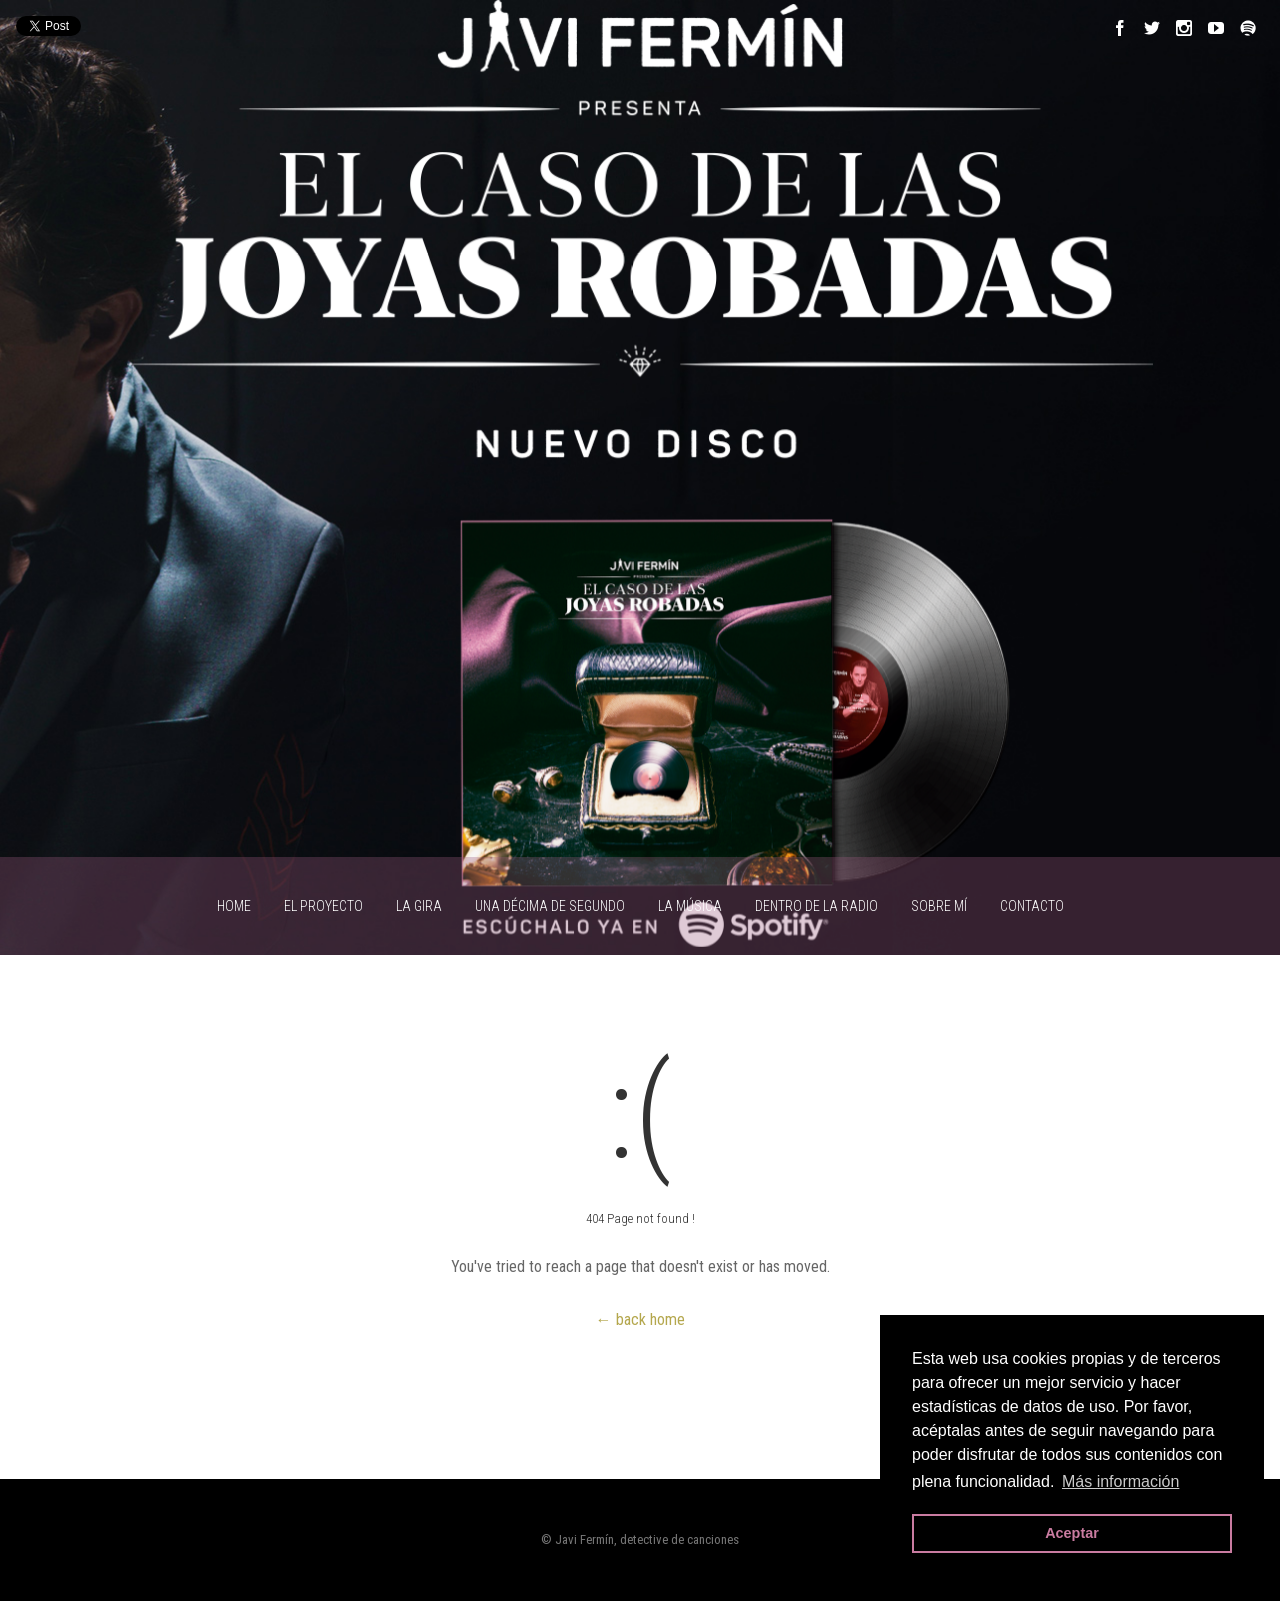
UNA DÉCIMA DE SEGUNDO (550, 906)
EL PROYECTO (323, 906)
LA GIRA (419, 906)
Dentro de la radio (816, 906)
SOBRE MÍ (939, 906)
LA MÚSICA (690, 906)
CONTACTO (1032, 906)
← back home (640, 1319)
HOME (234, 906)
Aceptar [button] (1072, 1533)
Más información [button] (1120, 1481)
